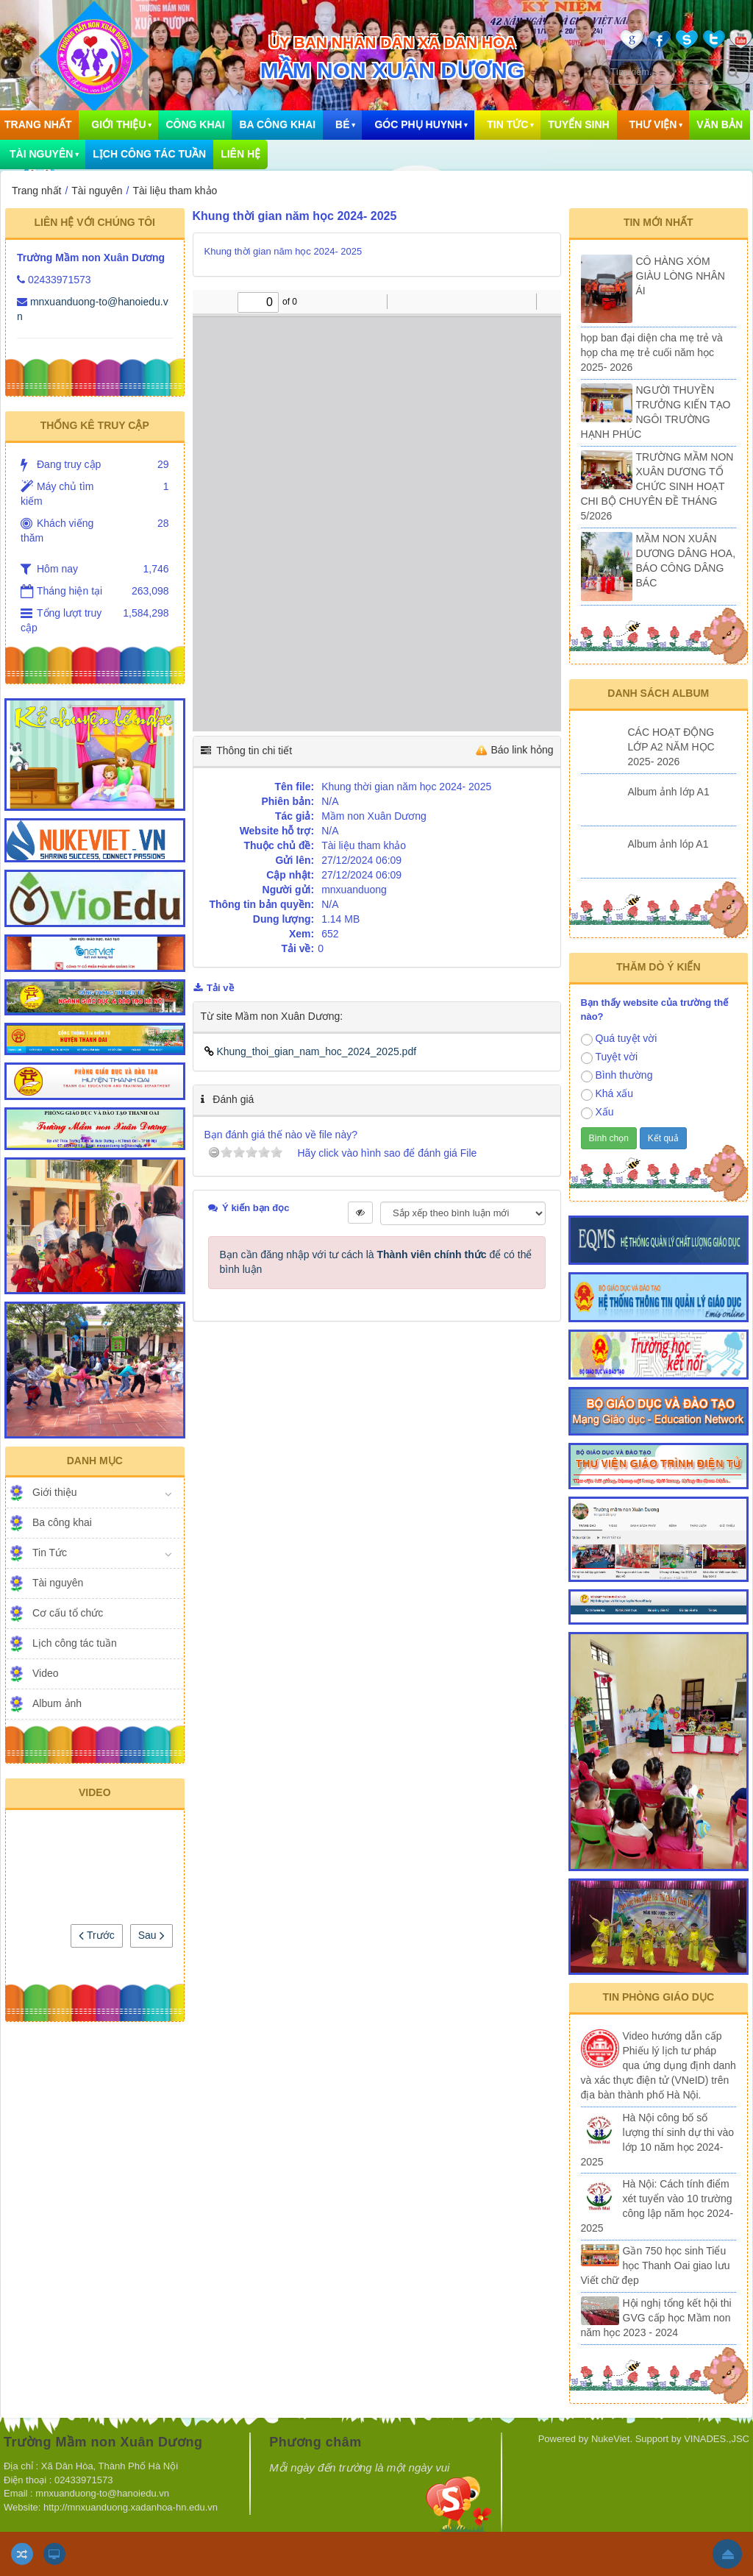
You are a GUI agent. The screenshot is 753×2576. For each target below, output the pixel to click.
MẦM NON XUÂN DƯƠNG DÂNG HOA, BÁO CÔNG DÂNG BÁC (686, 561)
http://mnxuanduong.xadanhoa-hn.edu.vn (132, 2507)
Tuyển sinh (578, 124)
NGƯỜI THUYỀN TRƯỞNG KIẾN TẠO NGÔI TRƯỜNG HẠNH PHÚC (656, 412)
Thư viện (653, 124)
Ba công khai (277, 124)
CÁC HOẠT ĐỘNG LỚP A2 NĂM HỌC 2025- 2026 (671, 746)
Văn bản (719, 124)
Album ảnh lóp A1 (668, 844)
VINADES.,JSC (716, 2438)
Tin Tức (507, 124)
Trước (96, 1935)
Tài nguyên (57, 1583)
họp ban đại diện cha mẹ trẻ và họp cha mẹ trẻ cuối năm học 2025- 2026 (652, 352)
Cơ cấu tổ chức (67, 1613)
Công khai (194, 124)
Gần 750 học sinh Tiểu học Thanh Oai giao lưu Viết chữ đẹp (655, 2265)
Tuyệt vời (609, 1057)
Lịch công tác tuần (149, 154)
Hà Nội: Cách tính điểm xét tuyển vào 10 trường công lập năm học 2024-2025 (657, 2206)
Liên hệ (240, 154)
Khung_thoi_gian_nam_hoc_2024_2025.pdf (310, 1051)
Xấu (597, 1112)
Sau (151, 1935)
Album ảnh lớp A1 (669, 792)
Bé (342, 124)
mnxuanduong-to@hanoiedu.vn (102, 2493)
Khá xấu (607, 1094)
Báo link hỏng (521, 750)
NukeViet (610, 2438)
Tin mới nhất (658, 222)
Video (45, 1673)
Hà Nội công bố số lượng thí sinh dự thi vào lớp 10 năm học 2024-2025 (658, 2140)
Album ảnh (57, 1703)
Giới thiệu (118, 124)
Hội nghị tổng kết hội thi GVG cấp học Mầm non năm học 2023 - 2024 (656, 2317)
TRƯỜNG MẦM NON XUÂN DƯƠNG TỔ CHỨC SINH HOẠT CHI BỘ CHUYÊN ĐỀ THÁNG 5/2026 (657, 486)
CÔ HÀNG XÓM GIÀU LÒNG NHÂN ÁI (680, 276)
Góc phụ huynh (418, 124)
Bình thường (617, 1075)
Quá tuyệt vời (619, 1039)
